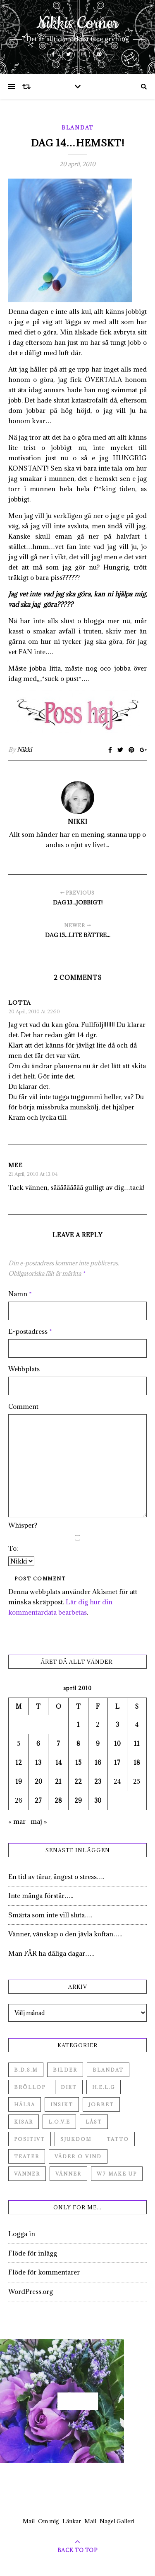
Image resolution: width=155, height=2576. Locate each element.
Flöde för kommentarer (44, 2272)
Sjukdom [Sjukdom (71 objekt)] (75, 2139)
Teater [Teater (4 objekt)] (26, 2156)
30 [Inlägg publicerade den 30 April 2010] (97, 1800)
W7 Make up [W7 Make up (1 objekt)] (117, 2174)
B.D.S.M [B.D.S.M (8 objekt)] (26, 2070)
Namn (20, 1294)
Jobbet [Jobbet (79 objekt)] (101, 2104)
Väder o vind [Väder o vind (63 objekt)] (78, 2156)
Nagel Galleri (117, 2521)
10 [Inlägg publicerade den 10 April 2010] (117, 1743)
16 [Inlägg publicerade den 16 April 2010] (98, 1762)
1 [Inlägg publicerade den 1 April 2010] (78, 1724)
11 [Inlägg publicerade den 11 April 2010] (137, 1743)
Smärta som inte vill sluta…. (50, 1915)
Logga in (21, 2234)
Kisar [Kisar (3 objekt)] (23, 2122)
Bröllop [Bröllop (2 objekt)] (29, 2087)
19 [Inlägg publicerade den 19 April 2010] (18, 1781)
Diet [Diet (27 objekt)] (69, 2087)
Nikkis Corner (77, 23)
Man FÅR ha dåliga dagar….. (51, 1953)
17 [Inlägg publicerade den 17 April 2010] (117, 1762)
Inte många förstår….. (40, 1895)
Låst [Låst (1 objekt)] (94, 2122)
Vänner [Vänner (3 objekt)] (68, 2174)
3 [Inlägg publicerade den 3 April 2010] (117, 1724)
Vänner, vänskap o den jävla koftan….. (65, 1934)
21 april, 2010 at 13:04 (33, 1174)
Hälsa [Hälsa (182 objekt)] (24, 2104)
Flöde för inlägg (32, 2253)
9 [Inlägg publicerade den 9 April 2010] (98, 1743)
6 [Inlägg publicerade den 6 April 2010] (38, 1743)
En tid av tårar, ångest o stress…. (56, 1876)
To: (13, 1548)
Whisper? (22, 1525)
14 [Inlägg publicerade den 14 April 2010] (58, 1762)
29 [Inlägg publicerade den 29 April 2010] (78, 1800)
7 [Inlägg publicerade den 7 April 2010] (58, 1743)
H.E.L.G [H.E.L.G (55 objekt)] (103, 2087)
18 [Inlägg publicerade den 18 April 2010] (137, 1762)
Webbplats (24, 1369)
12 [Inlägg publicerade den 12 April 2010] (18, 1762)
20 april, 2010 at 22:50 (34, 1011)
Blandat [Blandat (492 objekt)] (108, 2070)
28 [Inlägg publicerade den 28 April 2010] (58, 1800)
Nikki (24, 749)
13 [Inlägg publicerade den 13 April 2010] (38, 1762)
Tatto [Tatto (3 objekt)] (118, 2139)
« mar (17, 1821)
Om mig (48, 2521)
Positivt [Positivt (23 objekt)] (29, 2139)
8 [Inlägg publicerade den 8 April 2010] (78, 1743)
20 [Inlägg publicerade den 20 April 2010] (38, 1781)
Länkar (71, 2521)
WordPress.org (30, 2291)
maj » (39, 1821)
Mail (29, 2521)
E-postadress (30, 1331)
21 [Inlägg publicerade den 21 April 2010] (58, 1781)
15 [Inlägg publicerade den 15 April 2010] (78, 1762)
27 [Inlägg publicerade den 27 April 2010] (38, 1800)
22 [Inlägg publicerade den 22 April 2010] (78, 1781)
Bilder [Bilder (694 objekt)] (65, 2070)
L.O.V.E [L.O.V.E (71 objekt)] (59, 2122)
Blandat (77, 127)
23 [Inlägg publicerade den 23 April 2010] (97, 1781)
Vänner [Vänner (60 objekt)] (27, 2174)
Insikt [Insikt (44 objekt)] (61, 2104)
